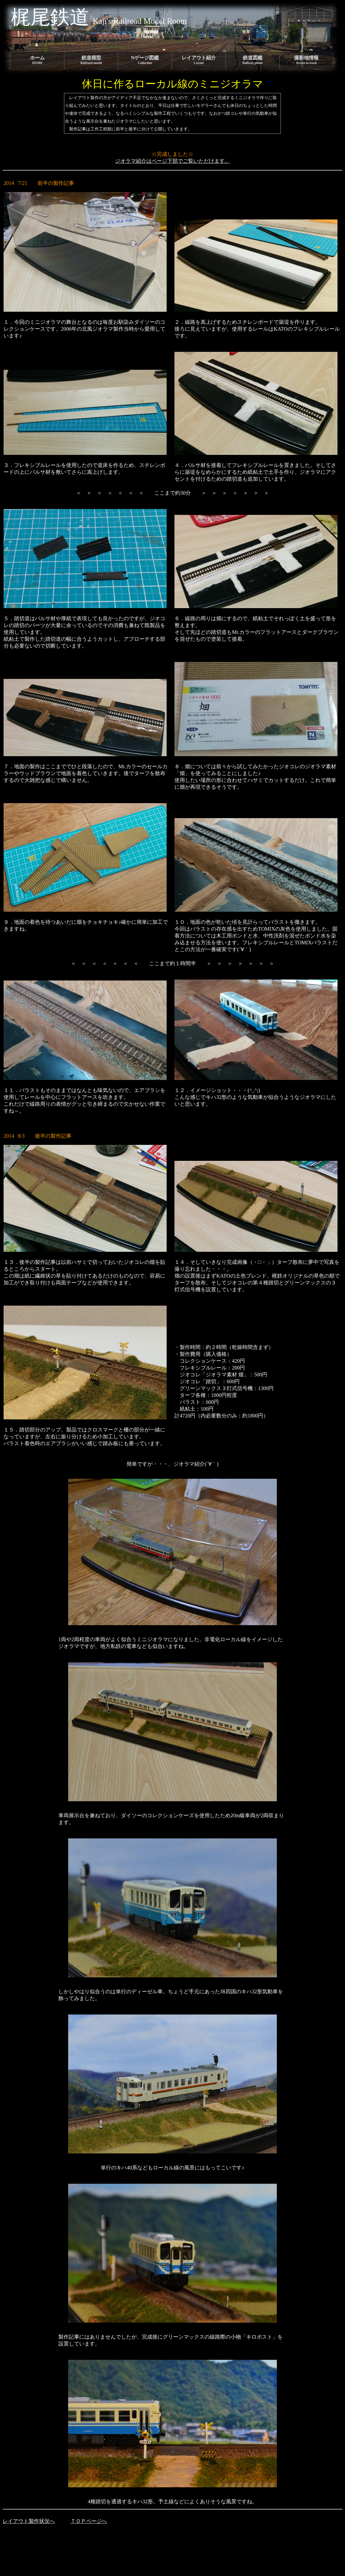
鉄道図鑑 (253, 60)
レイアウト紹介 (199, 60)
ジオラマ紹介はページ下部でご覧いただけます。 (172, 161)
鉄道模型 (91, 60)
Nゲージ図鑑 (145, 60)
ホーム (37, 60)
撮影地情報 (306, 60)
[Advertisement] (121, 2545)
